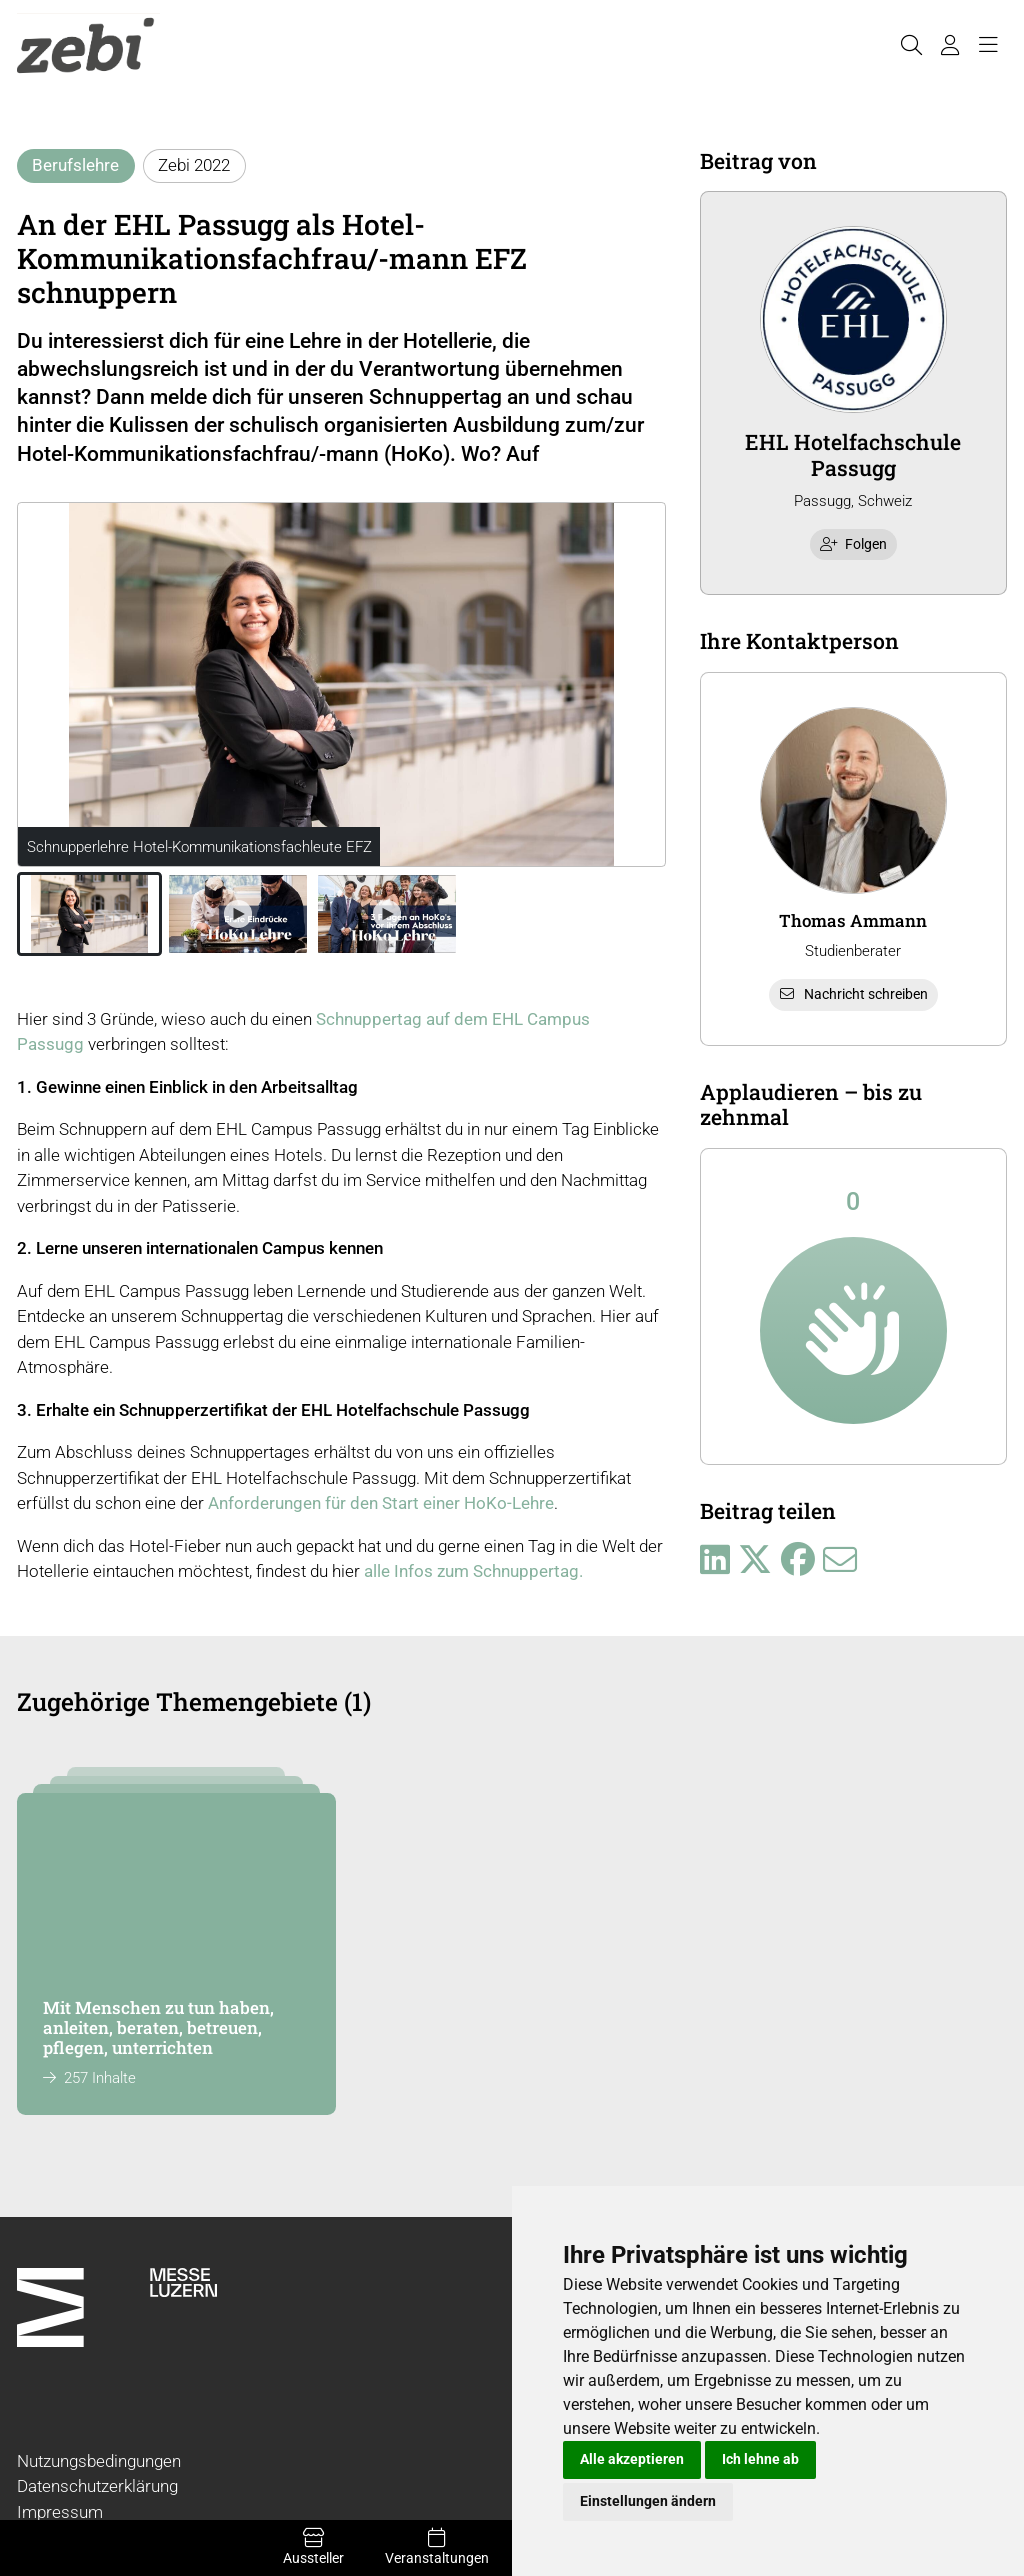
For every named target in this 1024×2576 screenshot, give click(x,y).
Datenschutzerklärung (97, 2486)
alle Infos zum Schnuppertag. (473, 1571)
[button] (89, 914)
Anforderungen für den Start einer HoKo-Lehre (381, 1503)
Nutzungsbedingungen (99, 2461)
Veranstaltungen (436, 2547)
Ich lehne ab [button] (760, 2459)
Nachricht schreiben (853, 994)
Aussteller (313, 2547)
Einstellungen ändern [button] (648, 2501)
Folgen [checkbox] (854, 544)
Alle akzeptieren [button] (632, 2459)
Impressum (60, 2512)
